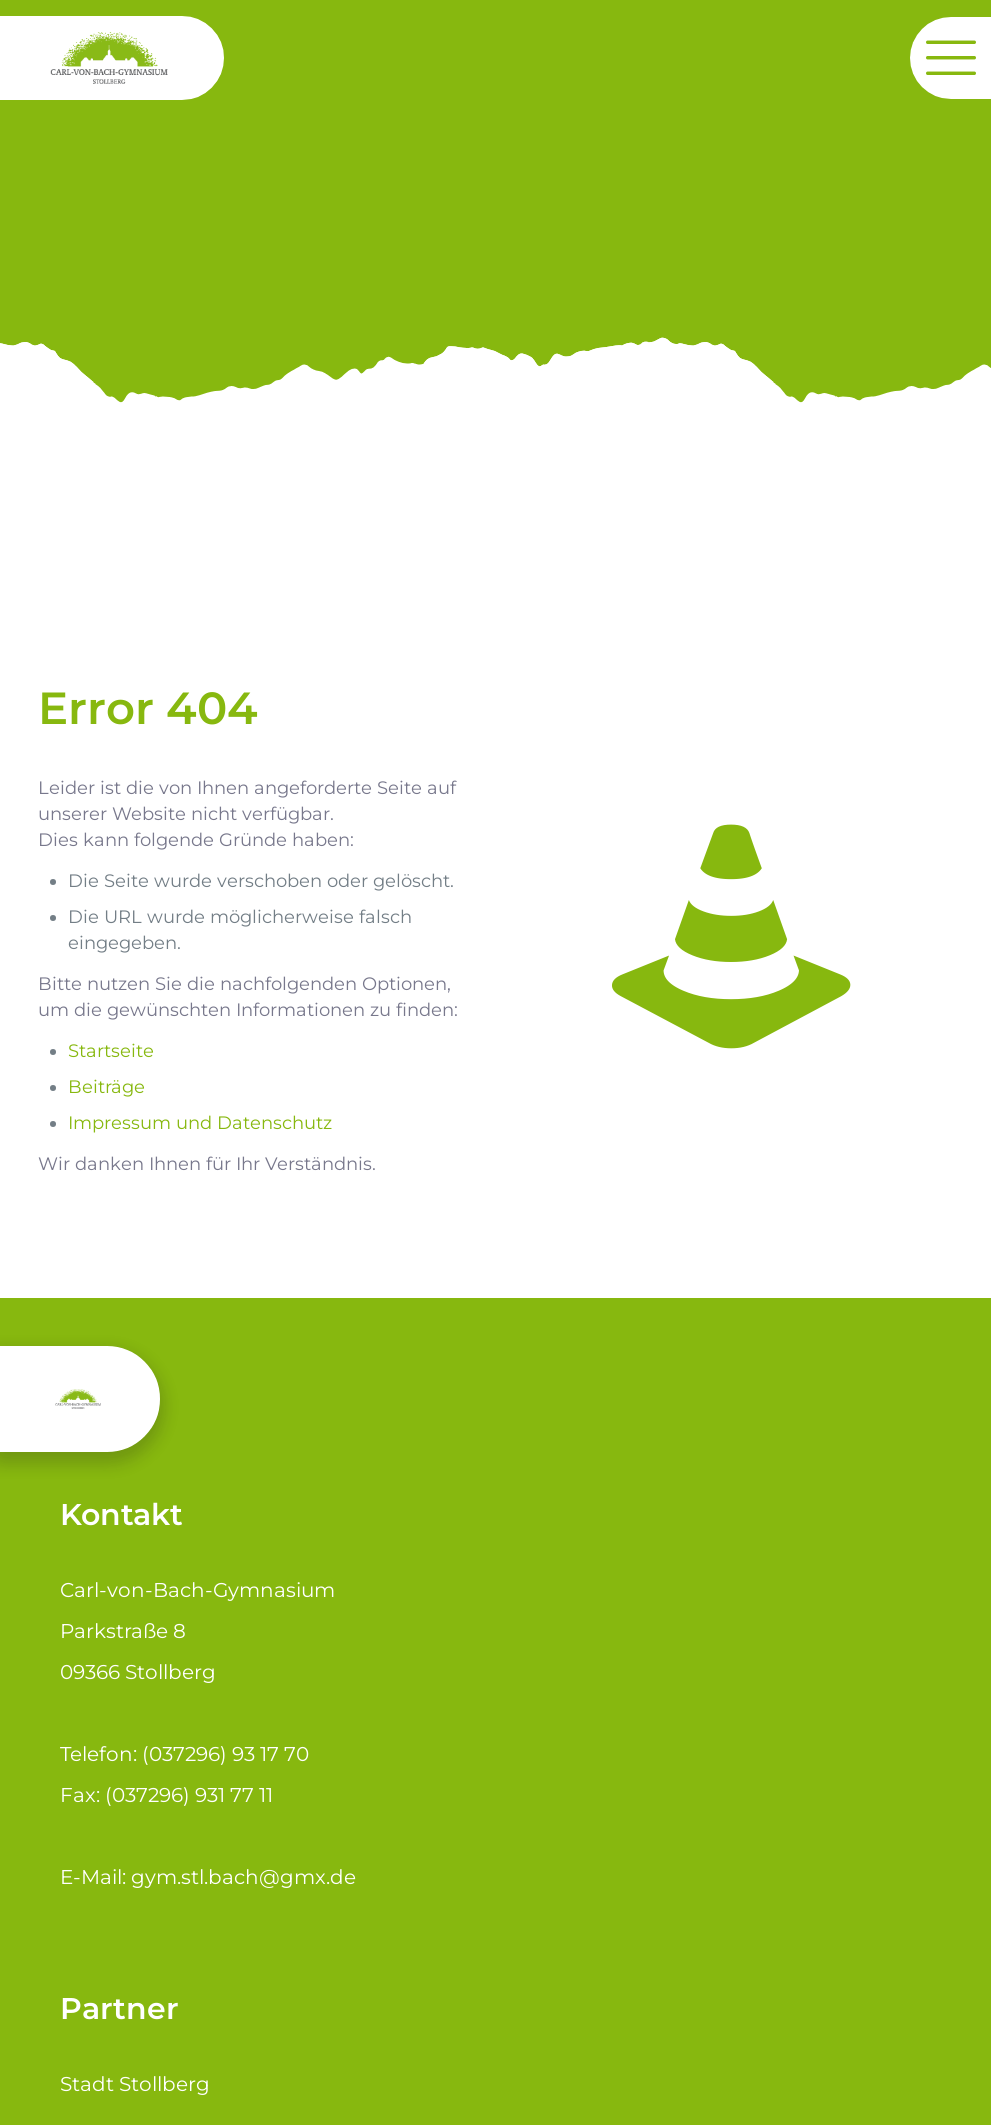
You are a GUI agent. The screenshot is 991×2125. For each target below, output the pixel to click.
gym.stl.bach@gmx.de (243, 1877)
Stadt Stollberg (135, 2084)
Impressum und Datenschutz (200, 1123)
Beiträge (106, 1087)
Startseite (111, 1051)
